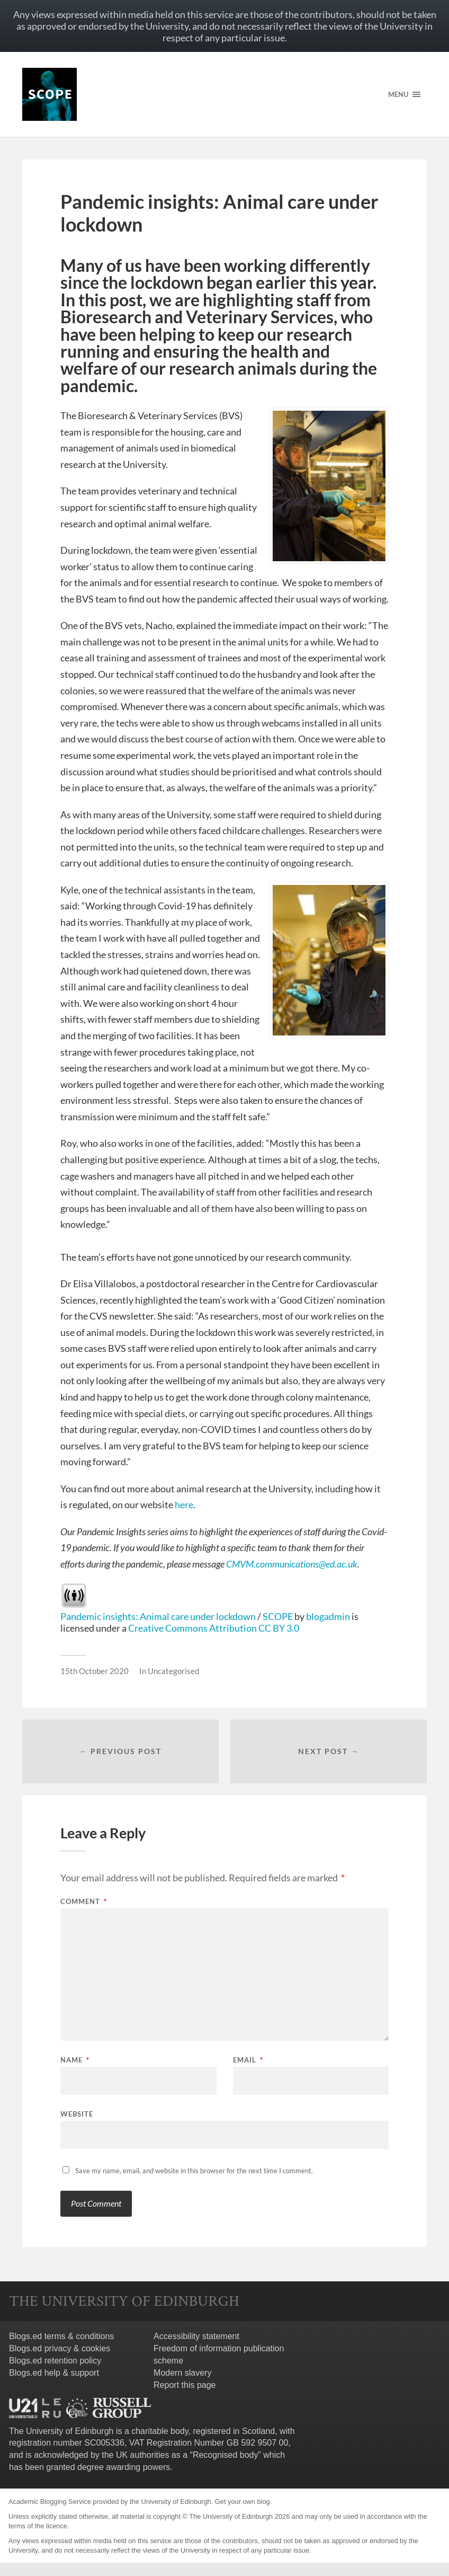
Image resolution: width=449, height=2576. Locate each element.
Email (248, 2060)
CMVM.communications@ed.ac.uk (291, 1564)
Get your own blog (242, 2502)
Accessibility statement (196, 2336)
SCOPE (278, 1616)
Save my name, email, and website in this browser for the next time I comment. (194, 2170)
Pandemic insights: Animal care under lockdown (158, 1616)
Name (74, 2060)
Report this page (184, 2384)
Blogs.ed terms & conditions (61, 2336)
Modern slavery (182, 2372)
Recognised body (225, 2454)
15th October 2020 (94, 1671)
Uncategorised (173, 1671)
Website (76, 2114)
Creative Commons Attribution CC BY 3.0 (213, 1628)
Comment (83, 1901)
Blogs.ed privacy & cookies (59, 2348)
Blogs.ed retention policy (55, 2360)
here (184, 1504)
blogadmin (328, 1616)
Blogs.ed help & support (54, 2372)
